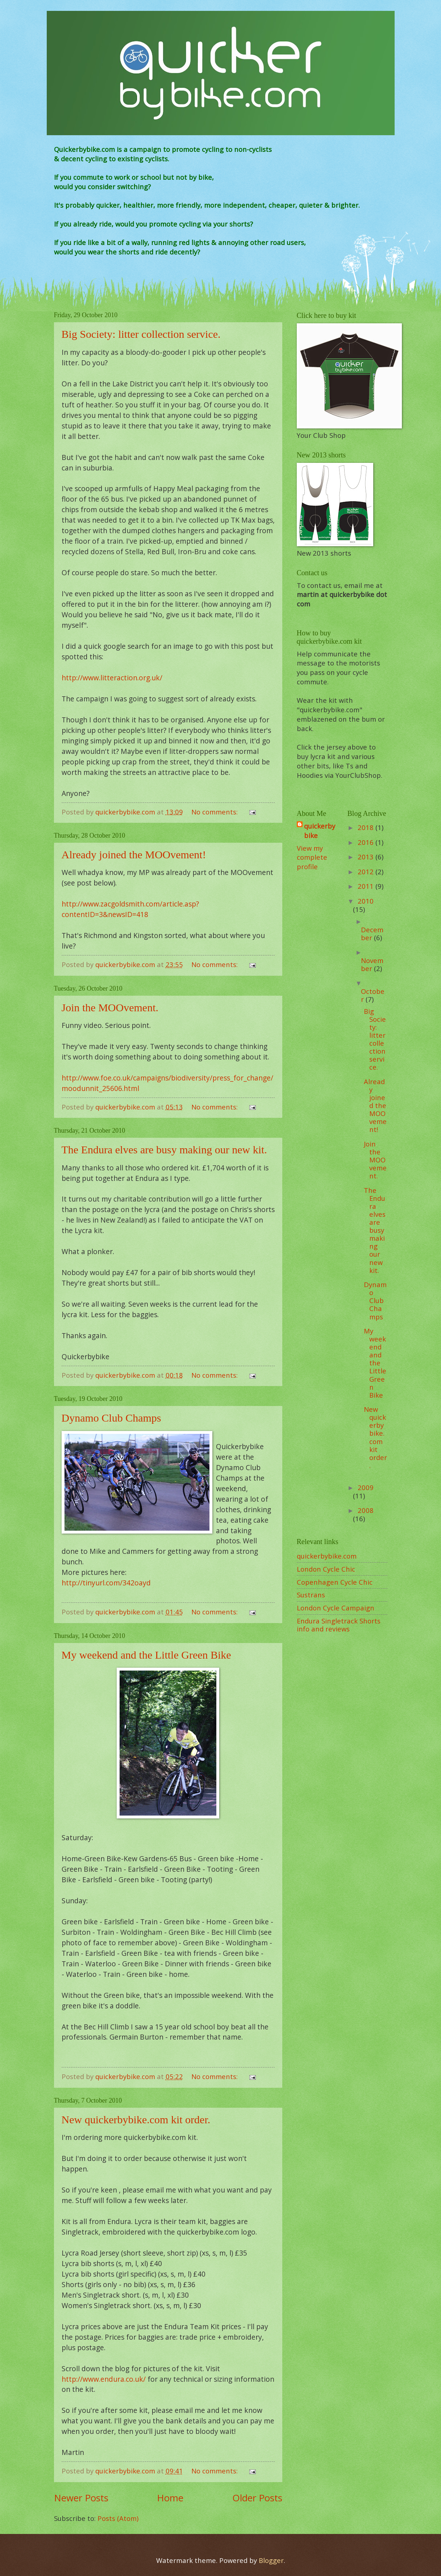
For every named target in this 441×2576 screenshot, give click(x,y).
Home (170, 2497)
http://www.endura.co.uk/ (104, 2379)
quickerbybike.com (327, 1555)
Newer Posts (81, 2497)
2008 (366, 1510)
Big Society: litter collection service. (141, 334)
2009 (366, 1487)
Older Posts (257, 2497)
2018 (366, 827)
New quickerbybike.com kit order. (136, 2119)
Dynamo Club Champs (111, 1418)
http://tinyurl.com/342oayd (106, 1583)
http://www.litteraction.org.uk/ (112, 678)
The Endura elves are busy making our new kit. (164, 1150)
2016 (366, 842)
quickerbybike (319, 830)
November (372, 964)
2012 (366, 871)
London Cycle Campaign (335, 1607)
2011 (366, 886)
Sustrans (311, 1594)
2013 (366, 856)
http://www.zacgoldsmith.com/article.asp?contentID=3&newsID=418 (130, 909)
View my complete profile (312, 857)
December (372, 933)
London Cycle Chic (326, 1568)
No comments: (215, 811)
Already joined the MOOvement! (134, 854)
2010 (366, 900)
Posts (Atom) (117, 2518)
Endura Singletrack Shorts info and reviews (338, 1624)
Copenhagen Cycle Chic (335, 1581)
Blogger (271, 2560)
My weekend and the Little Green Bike (146, 1655)
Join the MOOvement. (110, 1007)
